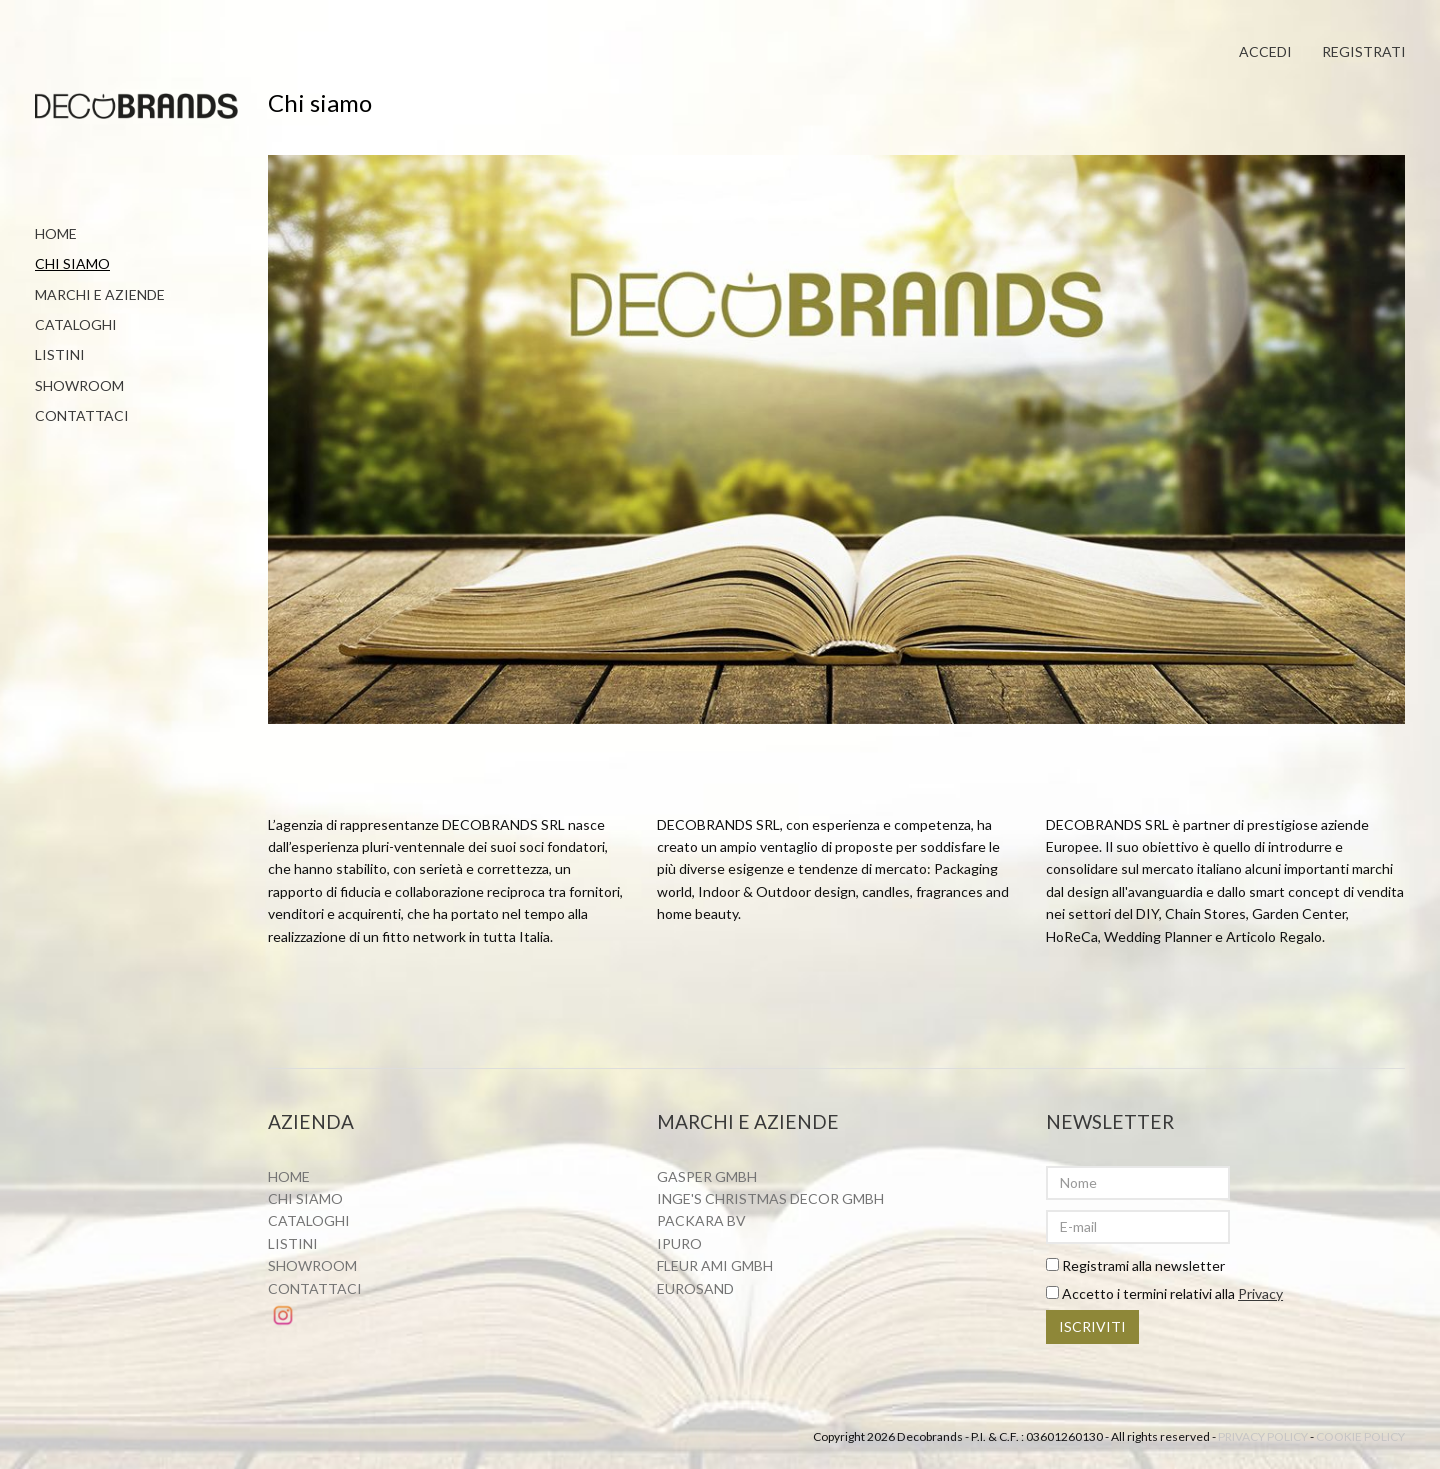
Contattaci (82, 415)
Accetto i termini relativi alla (1164, 1295)
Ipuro (679, 1245)
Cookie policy (1360, 1439)
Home (56, 233)
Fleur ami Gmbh (715, 1267)
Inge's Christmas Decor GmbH (770, 1200)
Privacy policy (1263, 1439)
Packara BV (701, 1223)
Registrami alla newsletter (1135, 1267)
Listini (60, 354)
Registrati (1363, 52)
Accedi (1262, 52)
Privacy (1260, 1295)
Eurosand (695, 1290)
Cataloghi (76, 324)
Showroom (79, 385)
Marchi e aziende (100, 294)
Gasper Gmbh (707, 1178)
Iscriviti (1092, 1329)
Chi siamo (72, 263)
